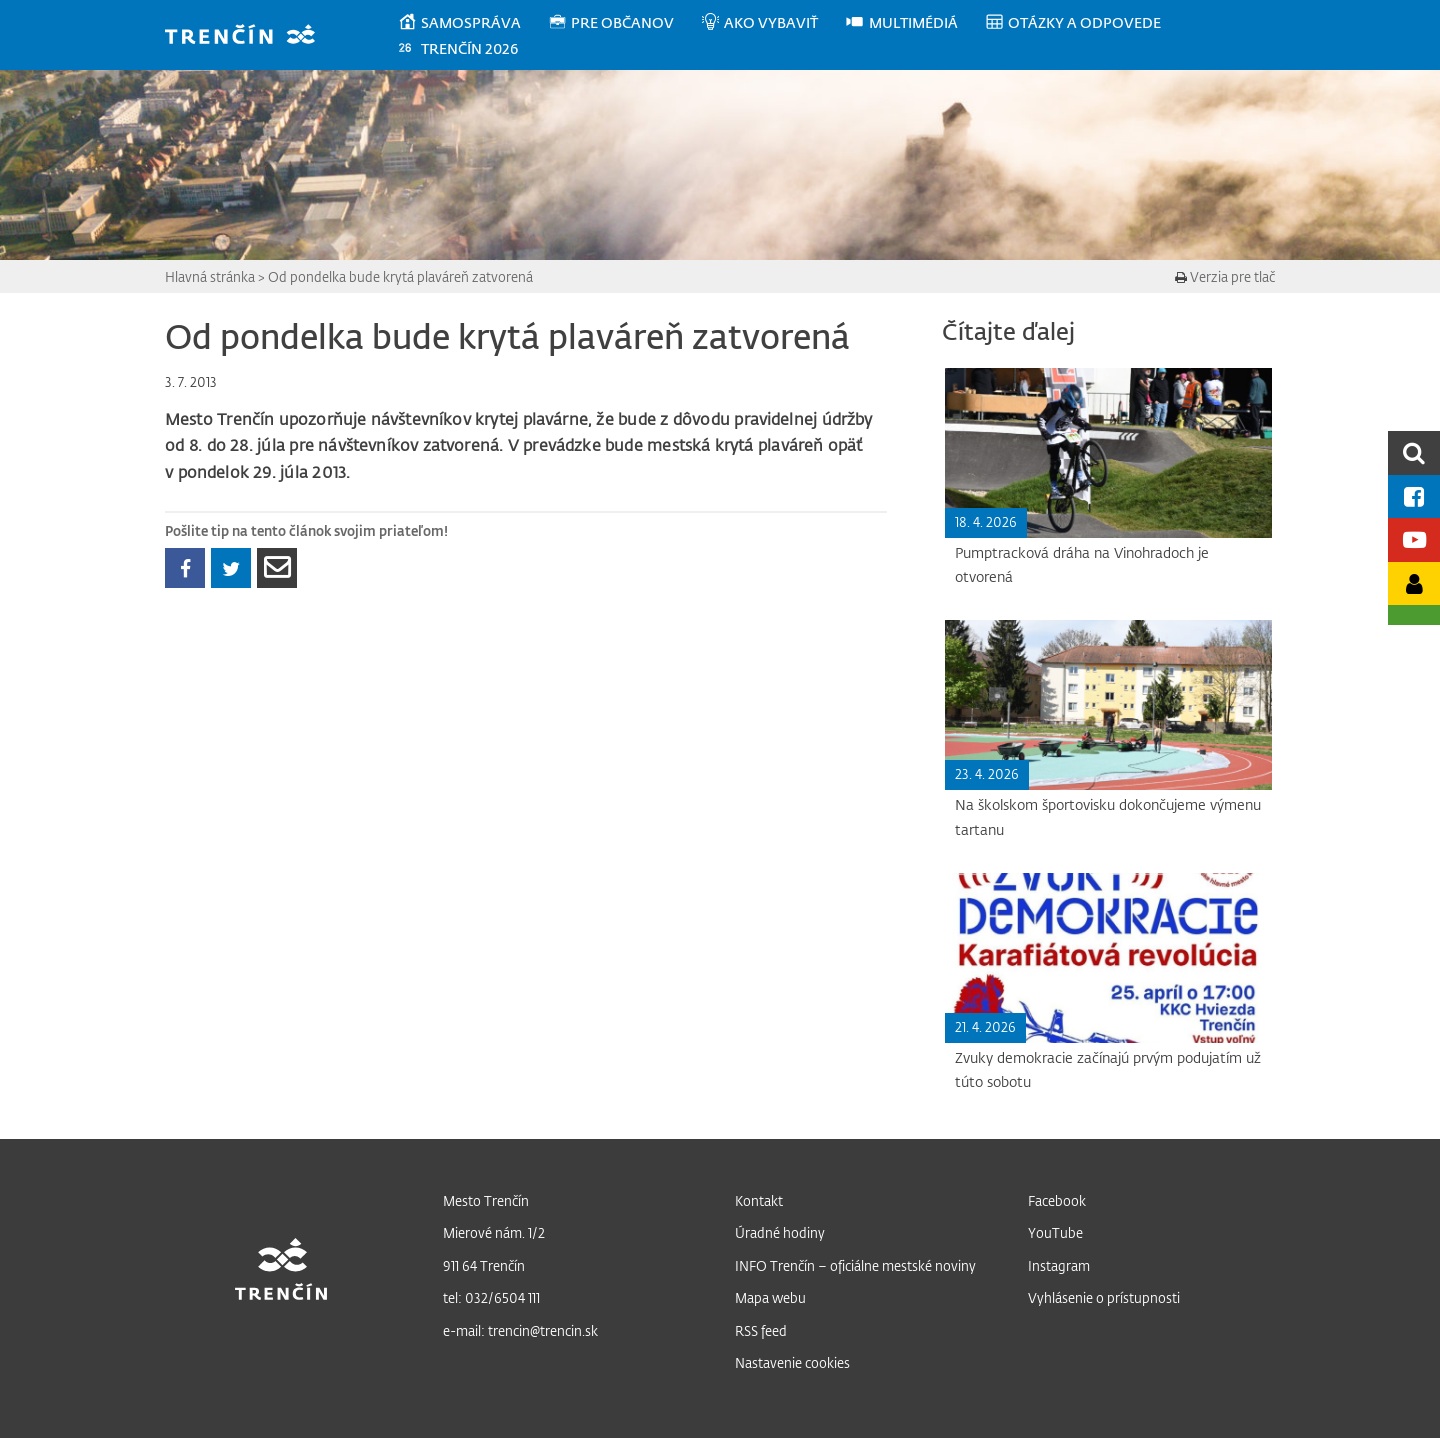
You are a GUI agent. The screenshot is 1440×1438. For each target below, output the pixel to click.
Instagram (1059, 1265)
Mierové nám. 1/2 (494, 1232)
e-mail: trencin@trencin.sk (520, 1330)
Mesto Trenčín (486, 1200)
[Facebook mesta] (1414, 496)
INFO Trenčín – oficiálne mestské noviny (855, 1265)
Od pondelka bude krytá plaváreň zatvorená (400, 276)
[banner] (249, 36)
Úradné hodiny (780, 1232)
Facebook (1057, 1200)
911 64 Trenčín (484, 1265)
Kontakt (759, 1200)
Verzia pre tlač (1225, 276)
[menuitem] (472, 23)
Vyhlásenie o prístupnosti (1104, 1297)
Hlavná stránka (210, 276)
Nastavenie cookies (792, 1362)
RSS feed (761, 1330)
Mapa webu (770, 1297)
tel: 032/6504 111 (491, 1297)
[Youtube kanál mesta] (1414, 539)
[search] (1414, 452)
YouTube (1055, 1232)
